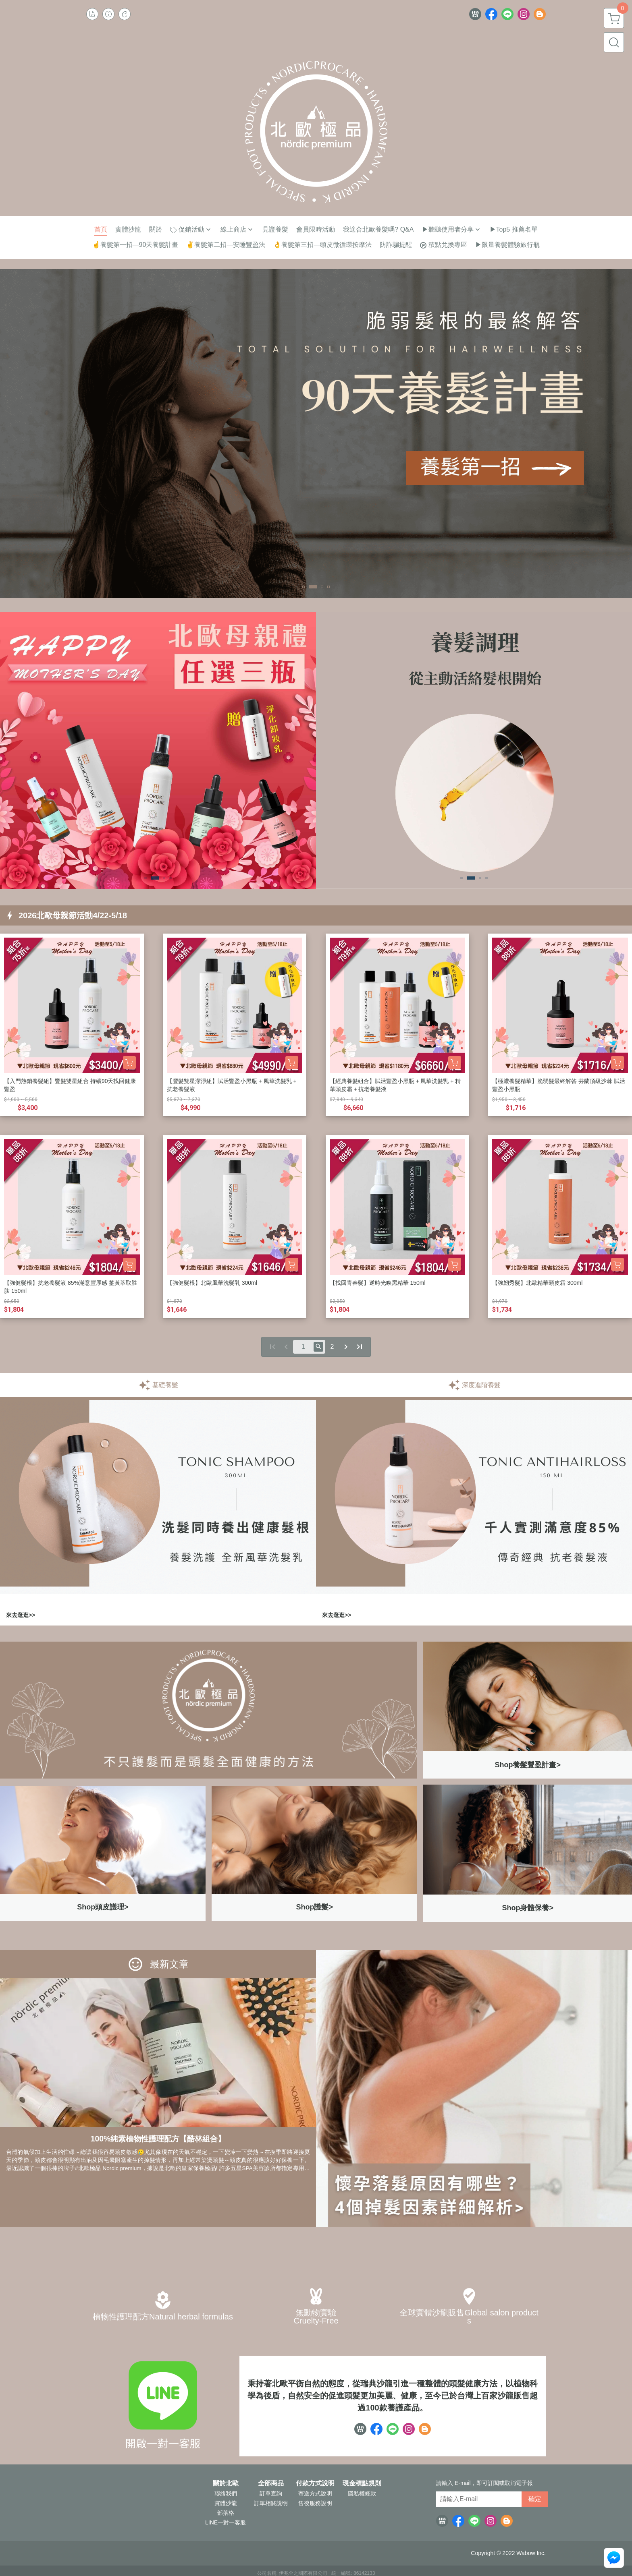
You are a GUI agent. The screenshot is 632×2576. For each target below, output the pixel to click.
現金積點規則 (362, 2483)
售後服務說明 (315, 2503)
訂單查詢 (271, 2493)
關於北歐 (226, 2483)
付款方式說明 (315, 2483)
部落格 (225, 2513)
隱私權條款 (362, 2493)
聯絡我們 (225, 2493)
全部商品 (271, 2483)
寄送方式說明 (315, 2493)
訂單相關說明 (271, 2503)
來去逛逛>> (20, 1615)
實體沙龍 (225, 2503)
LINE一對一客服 (225, 2522)
